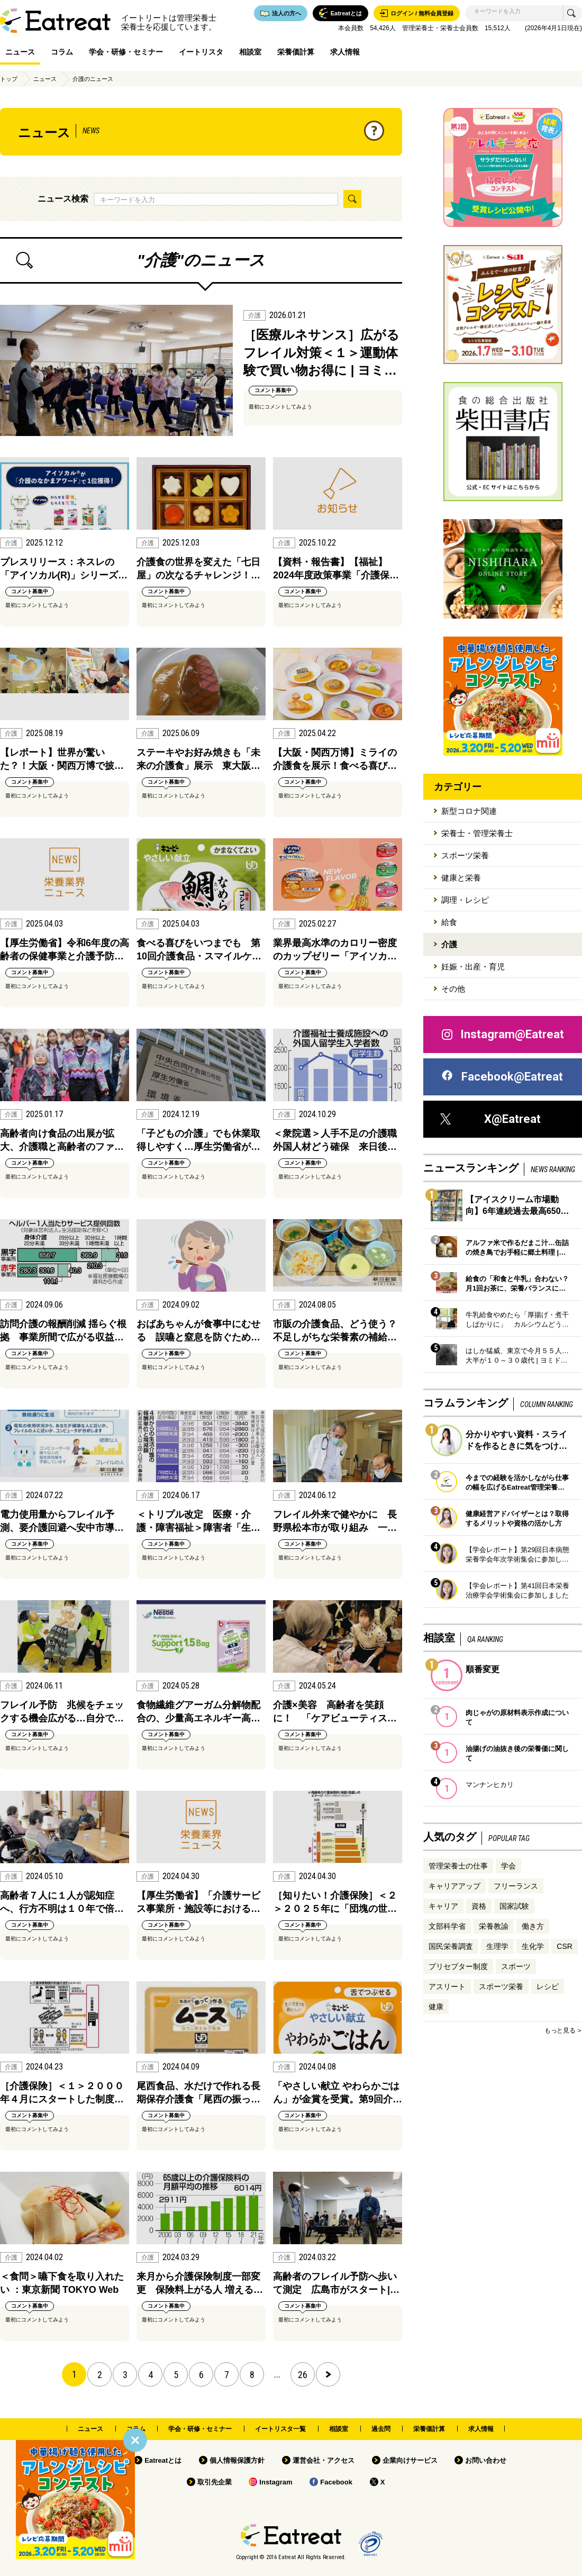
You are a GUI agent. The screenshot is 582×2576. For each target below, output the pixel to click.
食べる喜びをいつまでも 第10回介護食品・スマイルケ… (199, 950)
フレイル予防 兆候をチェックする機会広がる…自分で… (62, 1712)
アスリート (447, 1986)
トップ (8, 79)
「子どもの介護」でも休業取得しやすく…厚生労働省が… (198, 1140)
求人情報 (345, 52)
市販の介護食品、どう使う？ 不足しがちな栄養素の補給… (337, 1331)
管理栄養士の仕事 (458, 1866)
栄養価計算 (295, 52)
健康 (436, 2006)
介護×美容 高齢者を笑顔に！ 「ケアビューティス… (335, 1712)
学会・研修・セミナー (126, 52)
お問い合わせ (485, 2460)
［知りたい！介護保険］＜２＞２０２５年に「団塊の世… (335, 1902)
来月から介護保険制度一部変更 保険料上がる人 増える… (200, 2283)
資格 (478, 1906)
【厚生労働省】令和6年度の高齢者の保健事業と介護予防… (64, 950)
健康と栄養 (461, 877)
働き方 (533, 1926)
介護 (449, 944)
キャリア (443, 1906)
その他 (453, 988)
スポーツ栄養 (465, 855)
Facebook (336, 2482)
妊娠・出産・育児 (473, 966)
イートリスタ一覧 (280, 2429)
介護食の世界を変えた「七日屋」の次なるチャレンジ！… (198, 568)
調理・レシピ (465, 899)
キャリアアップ (454, 1886)
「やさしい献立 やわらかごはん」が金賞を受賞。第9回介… (337, 2093)
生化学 (533, 1946)
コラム (62, 52)
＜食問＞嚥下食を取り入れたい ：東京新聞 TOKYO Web (62, 2283)
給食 (449, 922)
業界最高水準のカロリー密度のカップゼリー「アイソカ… (335, 950)
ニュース (20, 52)
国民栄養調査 (451, 1946)
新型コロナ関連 (469, 810)
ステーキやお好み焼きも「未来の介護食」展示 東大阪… (198, 759)
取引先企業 (214, 2482)
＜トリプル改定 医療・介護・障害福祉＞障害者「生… (198, 1521)
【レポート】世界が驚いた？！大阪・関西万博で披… (62, 759)
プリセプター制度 (458, 1966)
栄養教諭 (493, 1926)
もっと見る (559, 2030)
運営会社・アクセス (323, 2460)
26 (302, 2374)
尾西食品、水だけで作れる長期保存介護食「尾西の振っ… (198, 2093)
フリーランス (516, 1886)
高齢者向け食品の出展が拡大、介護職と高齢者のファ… (62, 1140)
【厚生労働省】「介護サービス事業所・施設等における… (198, 1902)
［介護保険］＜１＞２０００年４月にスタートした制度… (62, 2093)
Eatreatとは (162, 2460)
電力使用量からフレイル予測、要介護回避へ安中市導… (62, 1521)
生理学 (497, 1946)
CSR (564, 1946)
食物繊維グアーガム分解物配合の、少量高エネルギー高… (198, 1712)
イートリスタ (201, 52)
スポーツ (516, 1966)
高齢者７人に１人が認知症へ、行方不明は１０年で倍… (62, 1902)
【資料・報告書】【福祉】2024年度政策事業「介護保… (336, 568)
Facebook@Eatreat (501, 1076)
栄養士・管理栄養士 (477, 833)
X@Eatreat (490, 1119)
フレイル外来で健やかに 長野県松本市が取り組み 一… (335, 1521)
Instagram (275, 2482)
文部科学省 (447, 1926)
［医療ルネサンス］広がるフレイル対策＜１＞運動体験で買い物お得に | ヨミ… (321, 352)
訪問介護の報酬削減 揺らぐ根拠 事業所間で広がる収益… (63, 1331)
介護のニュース (92, 79)
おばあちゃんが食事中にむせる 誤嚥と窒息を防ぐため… (198, 1331)
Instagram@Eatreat (502, 1034)
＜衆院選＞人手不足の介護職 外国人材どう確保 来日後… (337, 1140)
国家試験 (514, 1906)
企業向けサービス (410, 2460)
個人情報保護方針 (237, 2460)
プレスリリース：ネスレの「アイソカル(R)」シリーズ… (64, 568)
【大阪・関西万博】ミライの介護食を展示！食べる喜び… (335, 759)
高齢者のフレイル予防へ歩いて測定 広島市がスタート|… (336, 2283)
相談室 (250, 52)
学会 (508, 1866)
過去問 (380, 2429)
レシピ (547, 1986)
